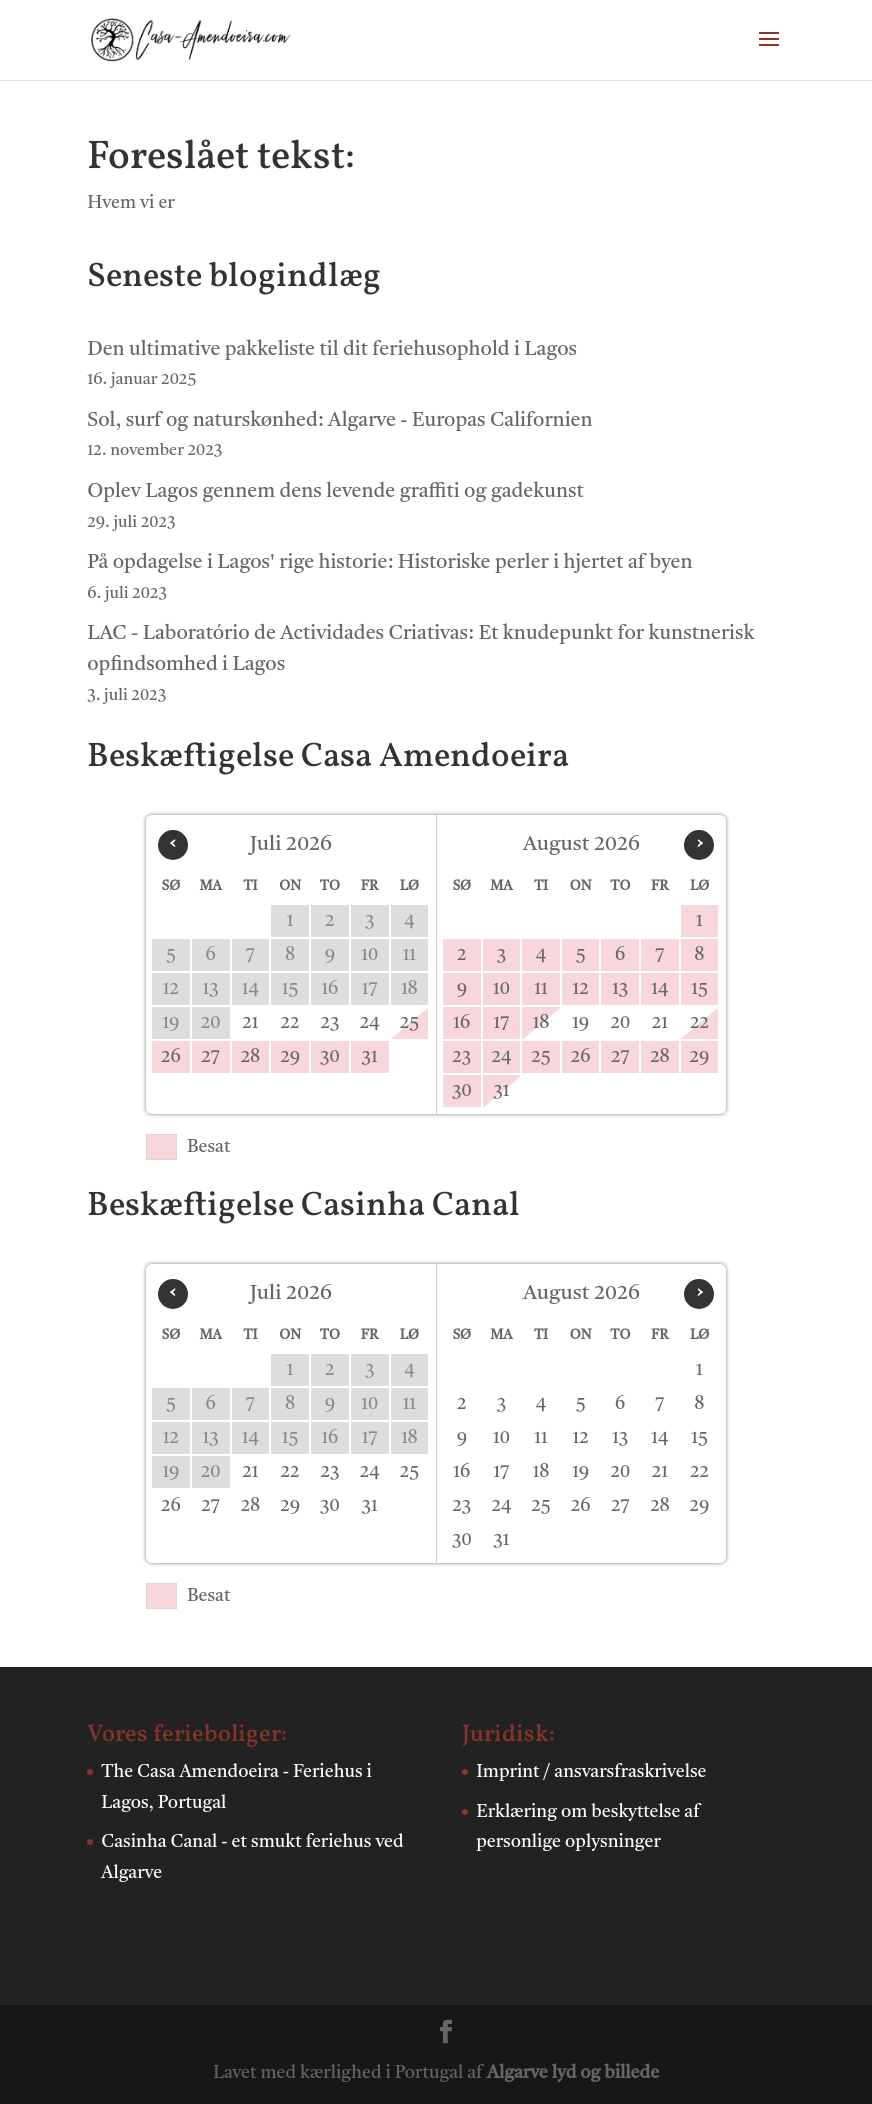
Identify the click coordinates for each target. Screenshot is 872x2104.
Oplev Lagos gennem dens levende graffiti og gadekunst (335, 492)
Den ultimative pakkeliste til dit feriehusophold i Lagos (332, 350)
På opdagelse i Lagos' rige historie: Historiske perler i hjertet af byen (389, 563)
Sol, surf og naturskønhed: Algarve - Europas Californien (339, 421)
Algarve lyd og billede (573, 2073)
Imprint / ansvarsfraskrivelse (591, 1772)
